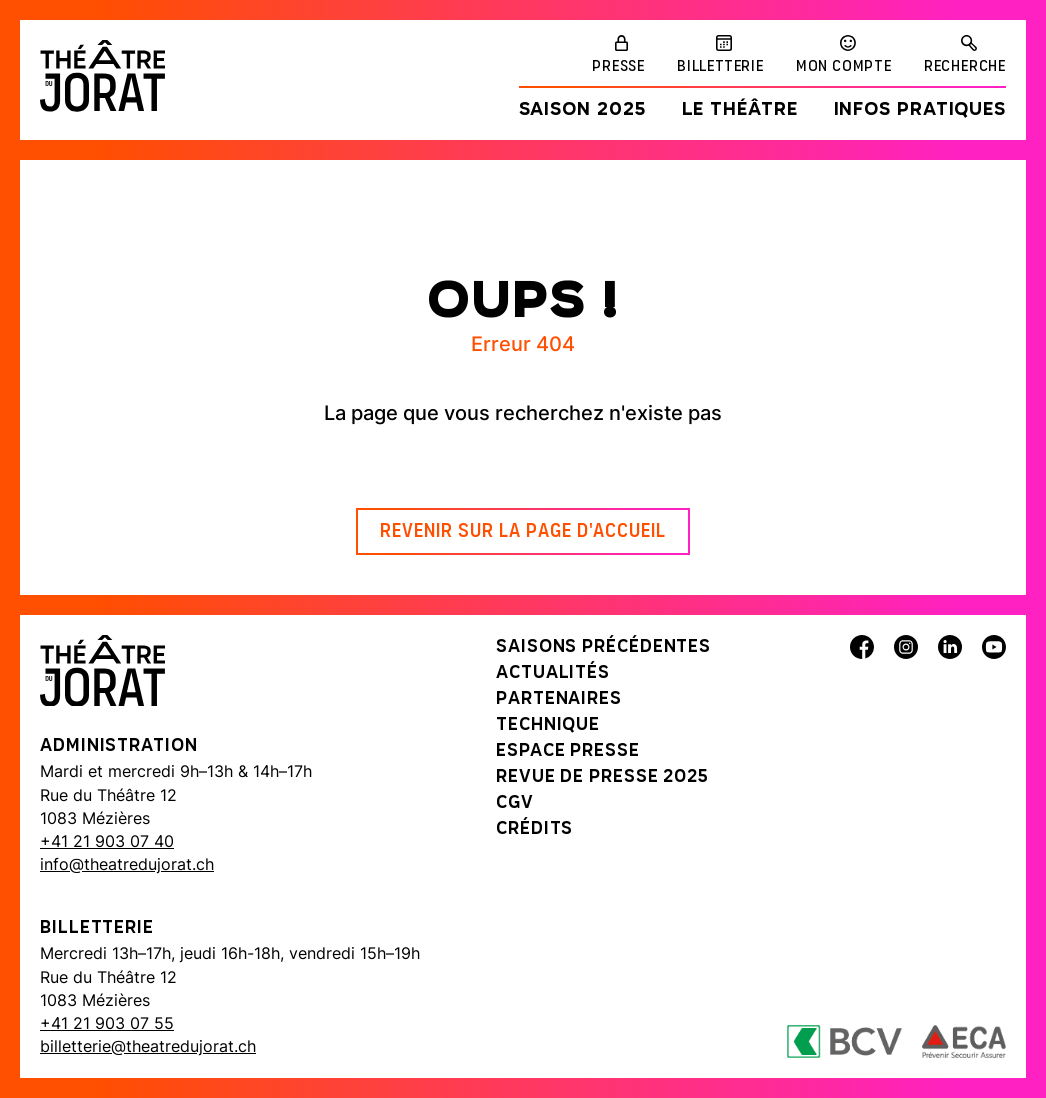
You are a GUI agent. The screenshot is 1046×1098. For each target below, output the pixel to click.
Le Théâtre (740, 110)
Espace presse (568, 751)
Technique (548, 725)
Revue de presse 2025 (602, 777)
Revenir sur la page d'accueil (523, 532)
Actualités (553, 673)
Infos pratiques (920, 110)
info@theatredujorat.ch (127, 864)
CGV (515, 803)
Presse (618, 67)
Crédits (534, 829)
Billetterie (720, 67)
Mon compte (844, 67)
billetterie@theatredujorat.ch (148, 1046)
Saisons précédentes (603, 647)
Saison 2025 (582, 110)
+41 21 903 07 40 (107, 841)
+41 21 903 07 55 (107, 1023)
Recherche (965, 67)
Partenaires (559, 699)
